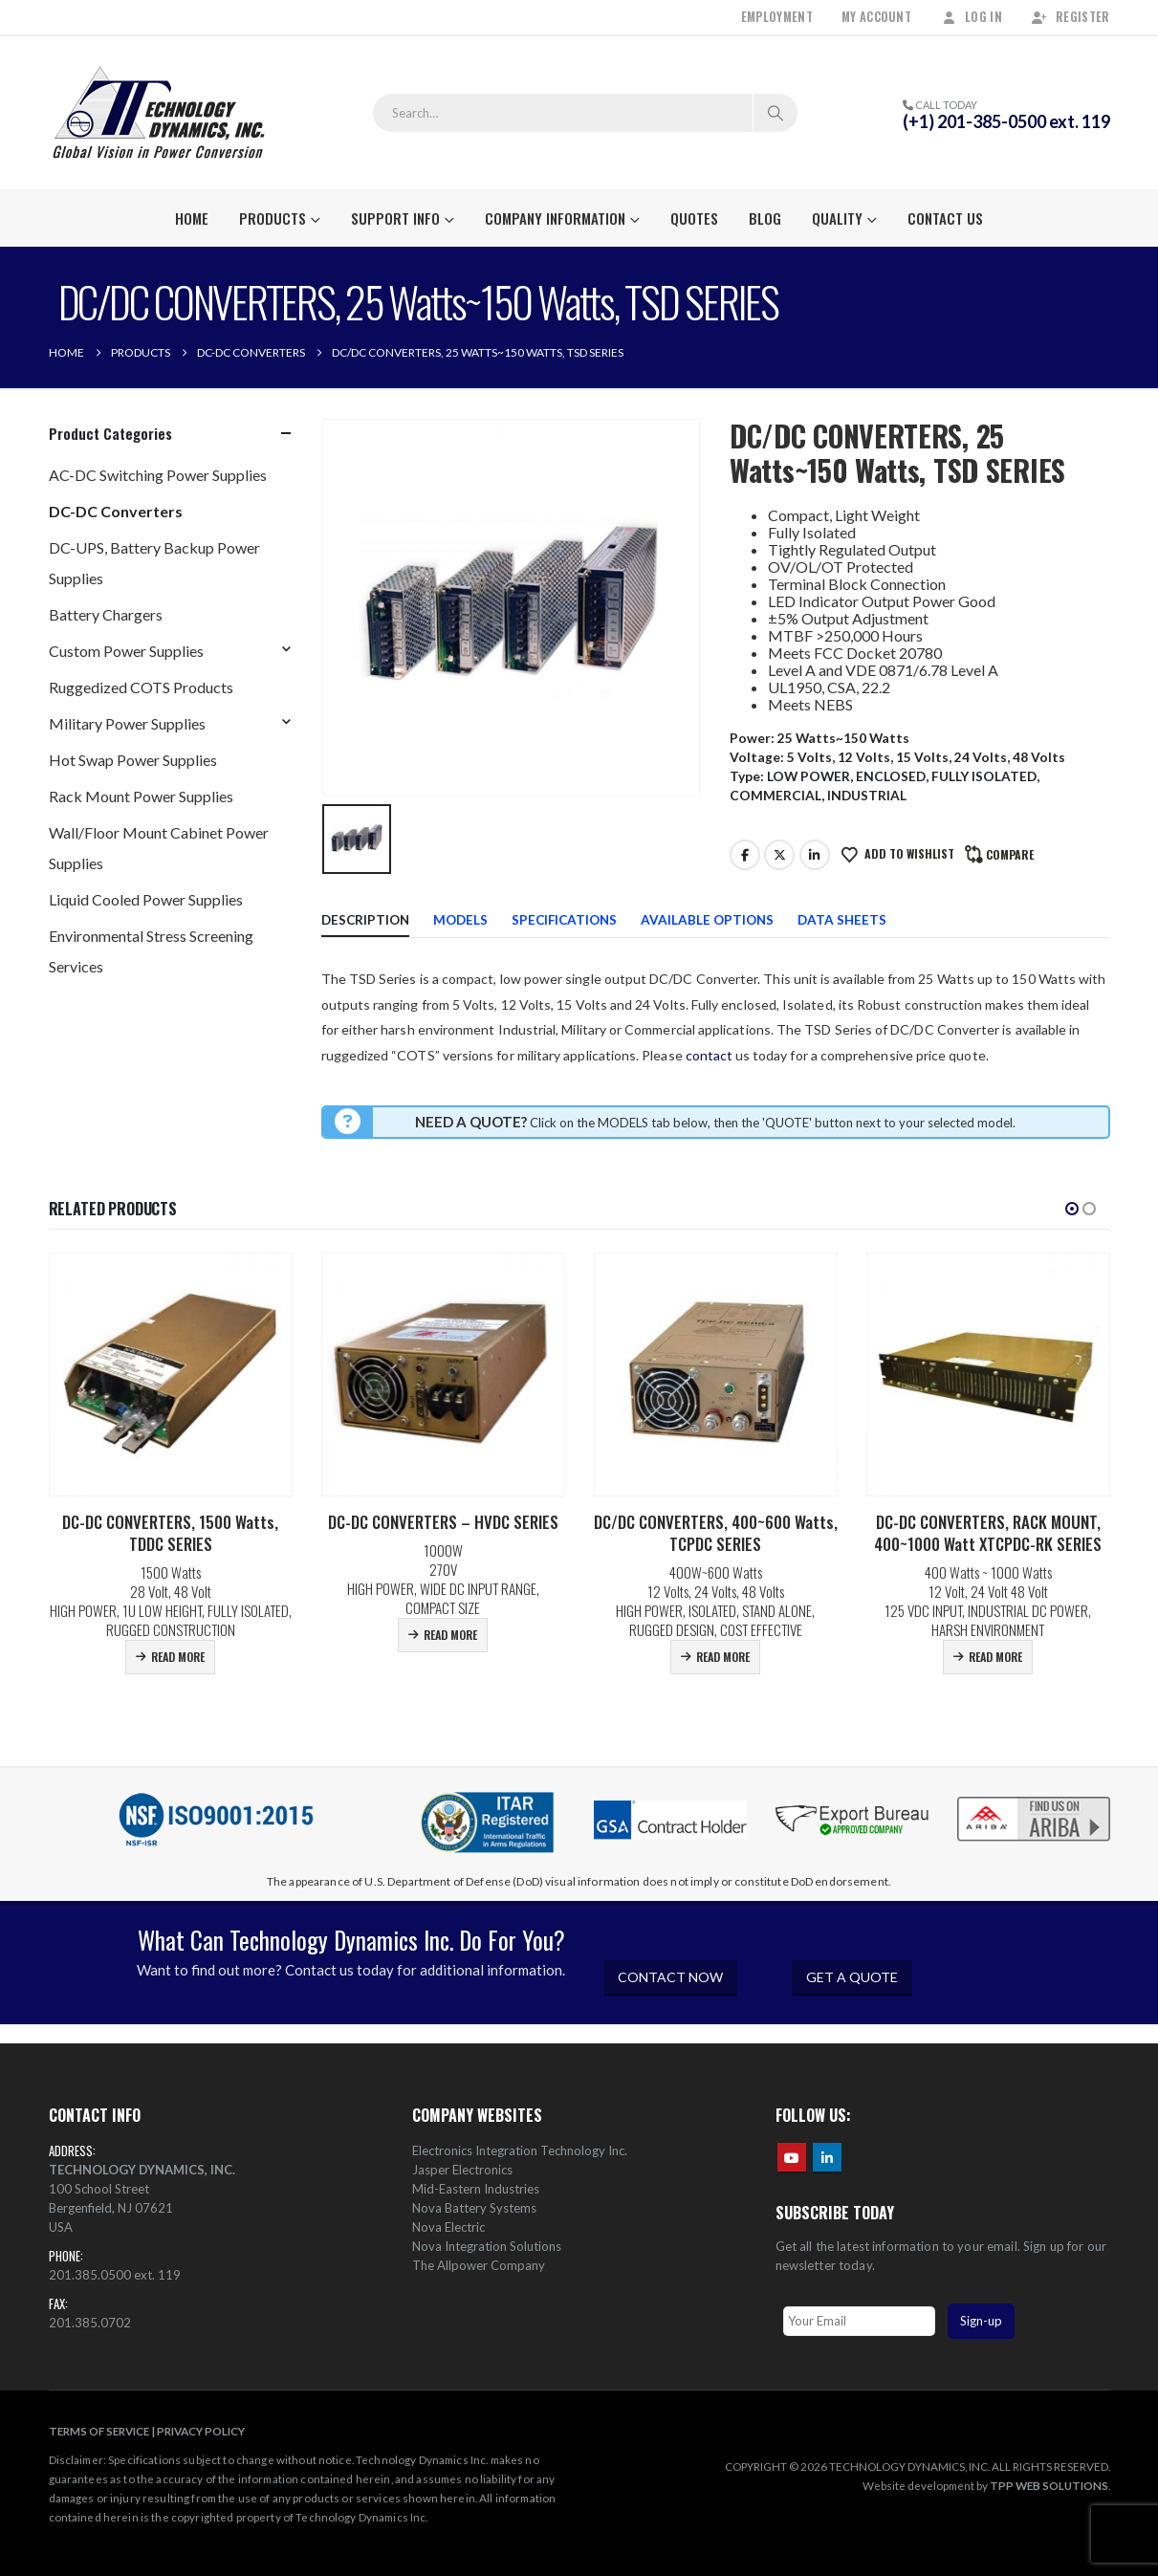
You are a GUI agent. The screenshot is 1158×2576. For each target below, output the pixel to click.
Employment (777, 17)
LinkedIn (814, 855)
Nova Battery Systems (474, 2208)
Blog (765, 218)
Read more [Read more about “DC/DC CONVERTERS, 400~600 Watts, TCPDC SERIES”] (723, 1656)
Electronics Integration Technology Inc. (519, 2150)
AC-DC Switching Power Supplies (158, 475)
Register (1070, 17)
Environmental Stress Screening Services (151, 951)
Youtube (791, 2157)
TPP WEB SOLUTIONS (1049, 2485)
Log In (971, 17)
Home (191, 218)
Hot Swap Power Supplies (133, 760)
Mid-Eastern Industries (475, 2188)
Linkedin (827, 2157)
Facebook (745, 855)
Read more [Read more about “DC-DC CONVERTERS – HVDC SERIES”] (450, 1634)
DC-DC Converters (116, 511)
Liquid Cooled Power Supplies (146, 899)
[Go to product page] (171, 1374)
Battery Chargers (106, 614)
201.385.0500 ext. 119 (115, 2274)
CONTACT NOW (670, 1977)
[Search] (775, 113)
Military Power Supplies (127, 723)
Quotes (694, 218)
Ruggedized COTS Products (141, 687)
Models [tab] (460, 920)
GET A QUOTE (852, 1977)
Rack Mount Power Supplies (141, 796)
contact (709, 1055)
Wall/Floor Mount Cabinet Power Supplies (159, 847)
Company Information (555, 218)
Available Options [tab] (707, 920)
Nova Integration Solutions (486, 2246)
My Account (876, 17)
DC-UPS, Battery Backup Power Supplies (154, 562)
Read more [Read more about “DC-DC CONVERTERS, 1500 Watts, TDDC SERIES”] (178, 1656)
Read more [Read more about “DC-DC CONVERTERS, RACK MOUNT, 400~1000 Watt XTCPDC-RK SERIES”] (995, 1656)
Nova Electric (448, 2227)
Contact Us (945, 218)
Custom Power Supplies (126, 651)
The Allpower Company (478, 2265)
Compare (1010, 854)
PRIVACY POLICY (201, 2430)
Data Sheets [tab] (841, 920)
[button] (1072, 1208)
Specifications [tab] (564, 920)
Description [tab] (365, 920)
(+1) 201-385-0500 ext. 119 (1006, 121)
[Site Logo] (159, 113)
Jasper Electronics (462, 2169)
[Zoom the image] (1033, 1799)
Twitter (779, 855)
